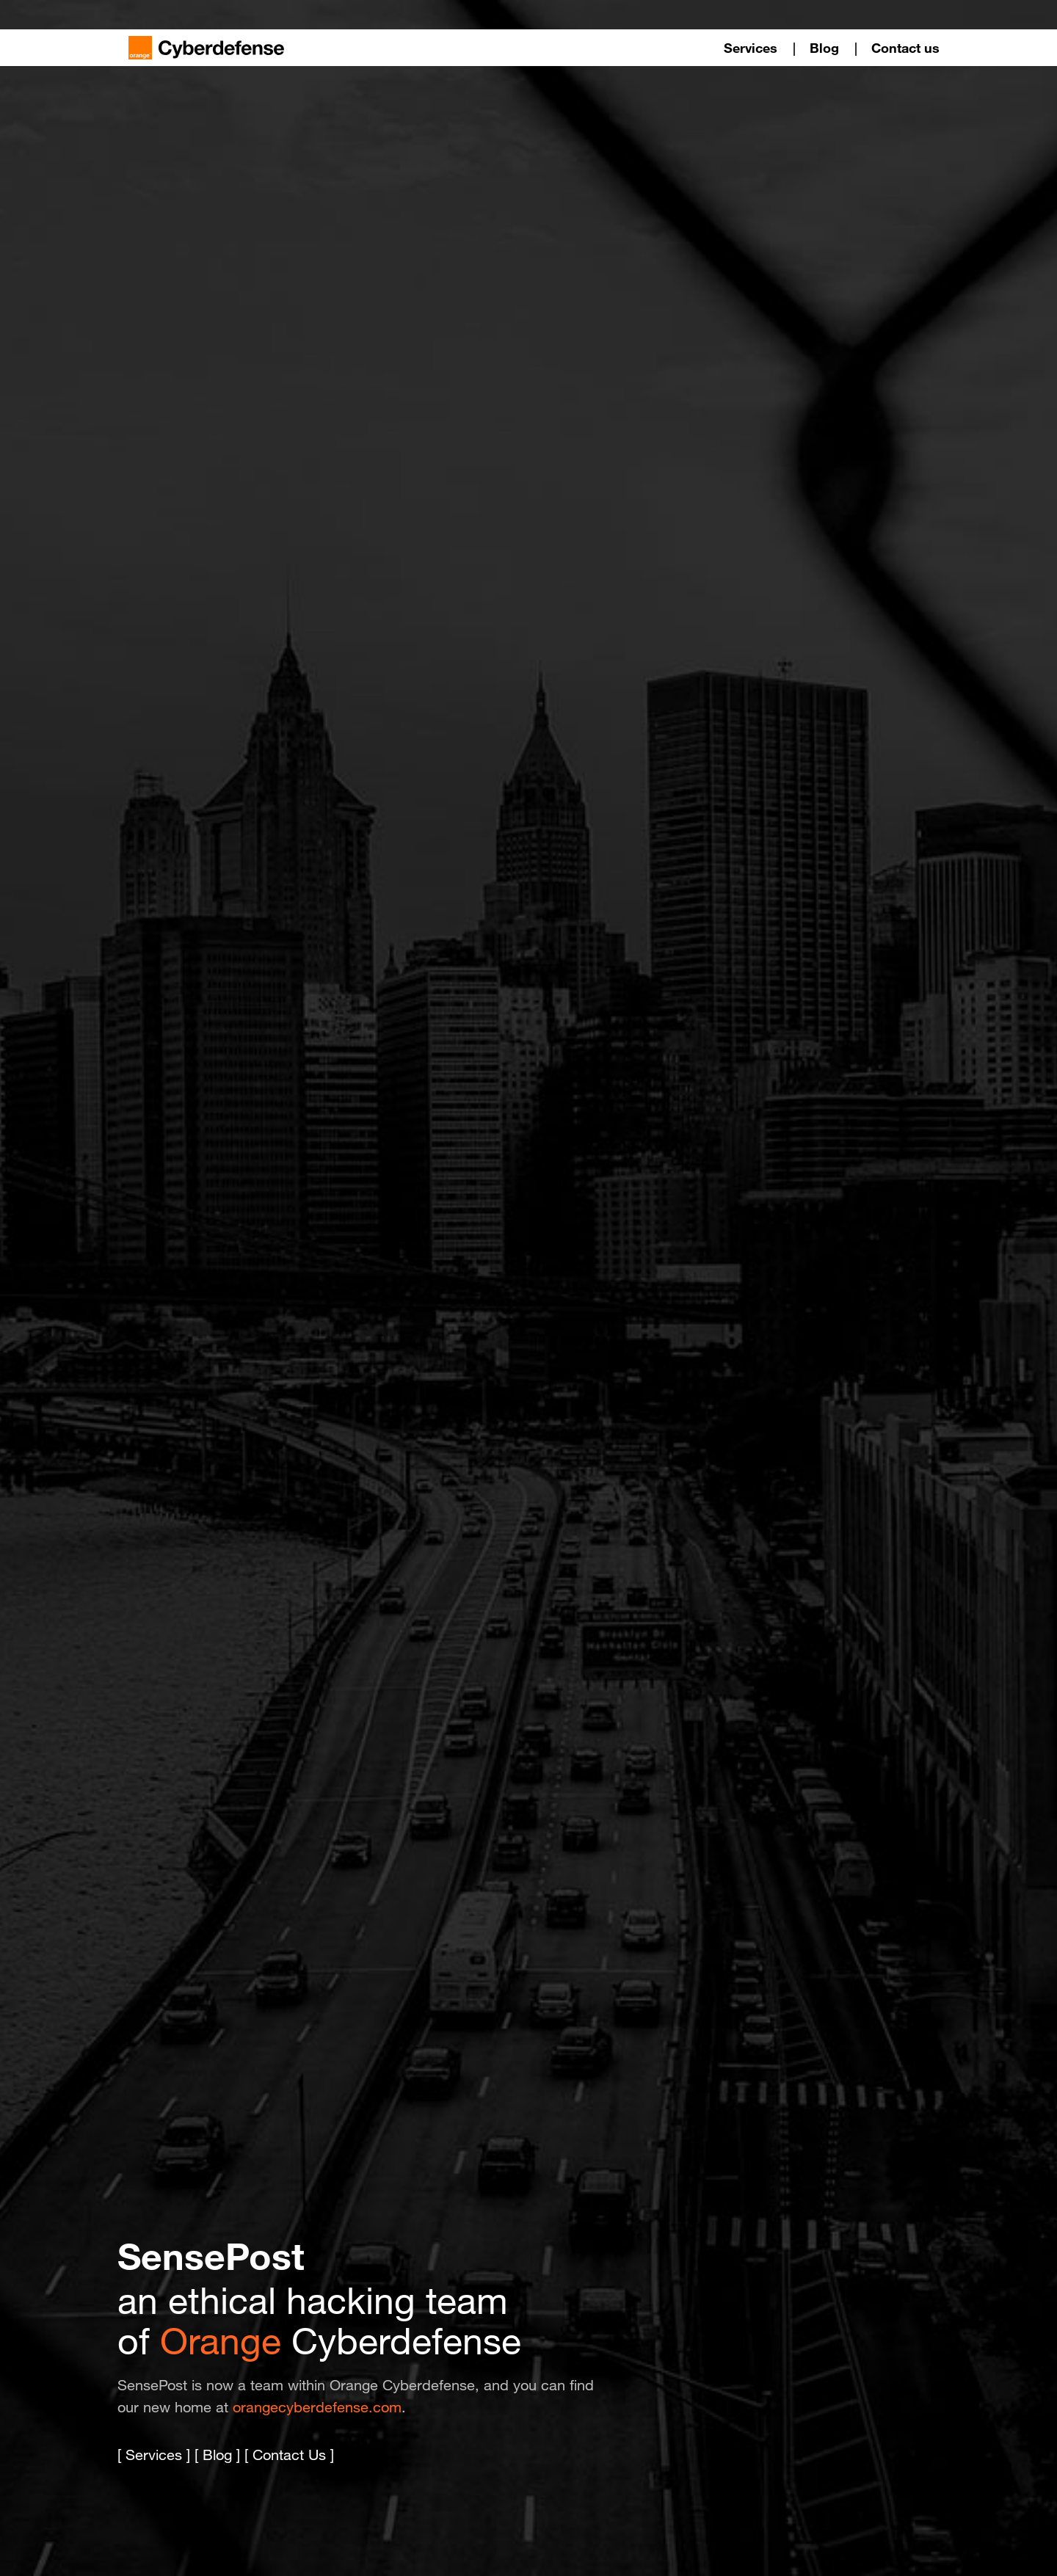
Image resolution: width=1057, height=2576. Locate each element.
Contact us (905, 48)
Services (750, 48)
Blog (824, 48)
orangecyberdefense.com (317, 2407)
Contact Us (289, 2455)
